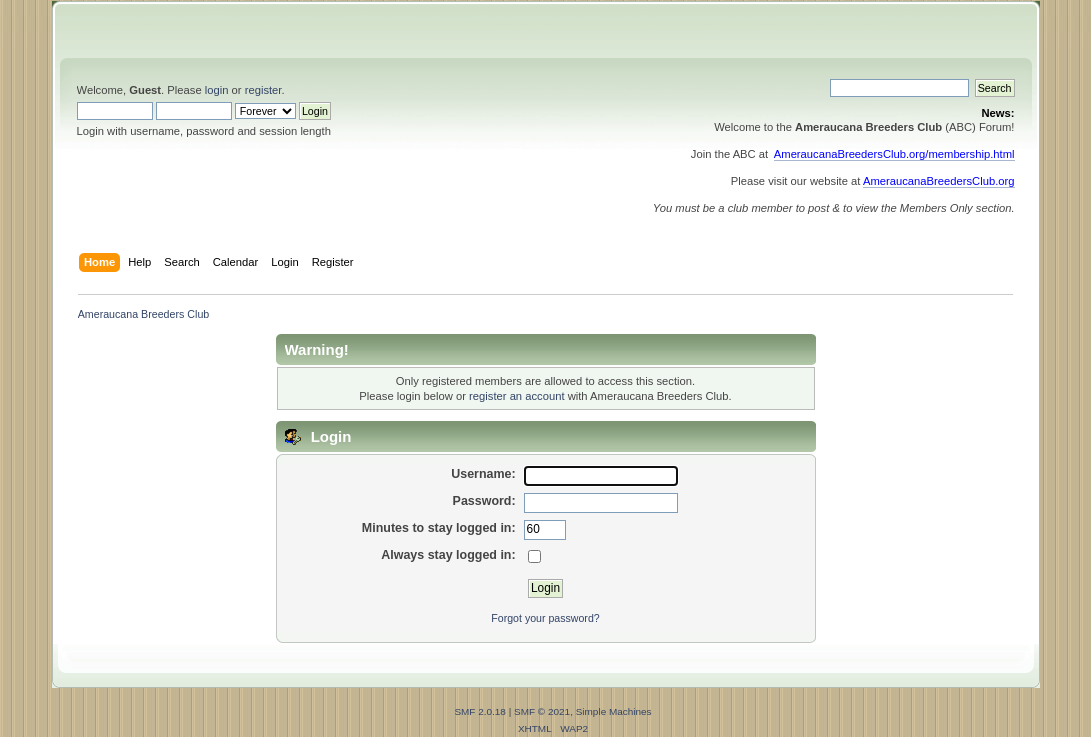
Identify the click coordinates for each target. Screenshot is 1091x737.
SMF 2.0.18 (480, 711)
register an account (516, 396)
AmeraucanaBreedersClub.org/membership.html (894, 154)
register (263, 90)
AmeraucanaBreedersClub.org (939, 181)
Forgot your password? (545, 618)
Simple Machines (614, 711)
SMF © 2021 (542, 711)
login (217, 90)
